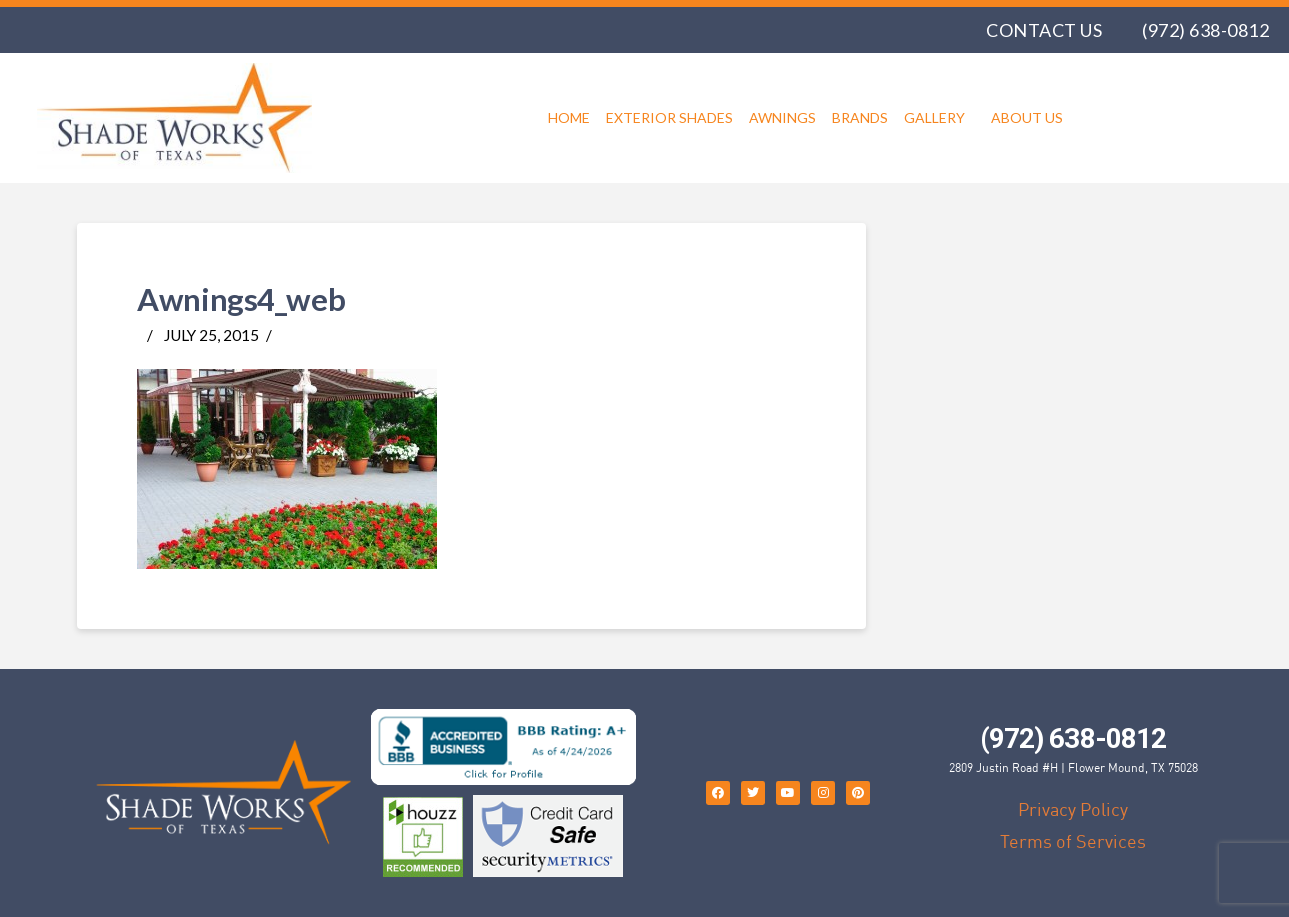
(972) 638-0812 (1205, 30)
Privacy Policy (1073, 809)
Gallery (939, 118)
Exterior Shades (669, 117)
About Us (1027, 117)
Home (569, 117)
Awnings (782, 117)
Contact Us (1044, 30)
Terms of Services (1073, 841)
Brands (860, 117)
